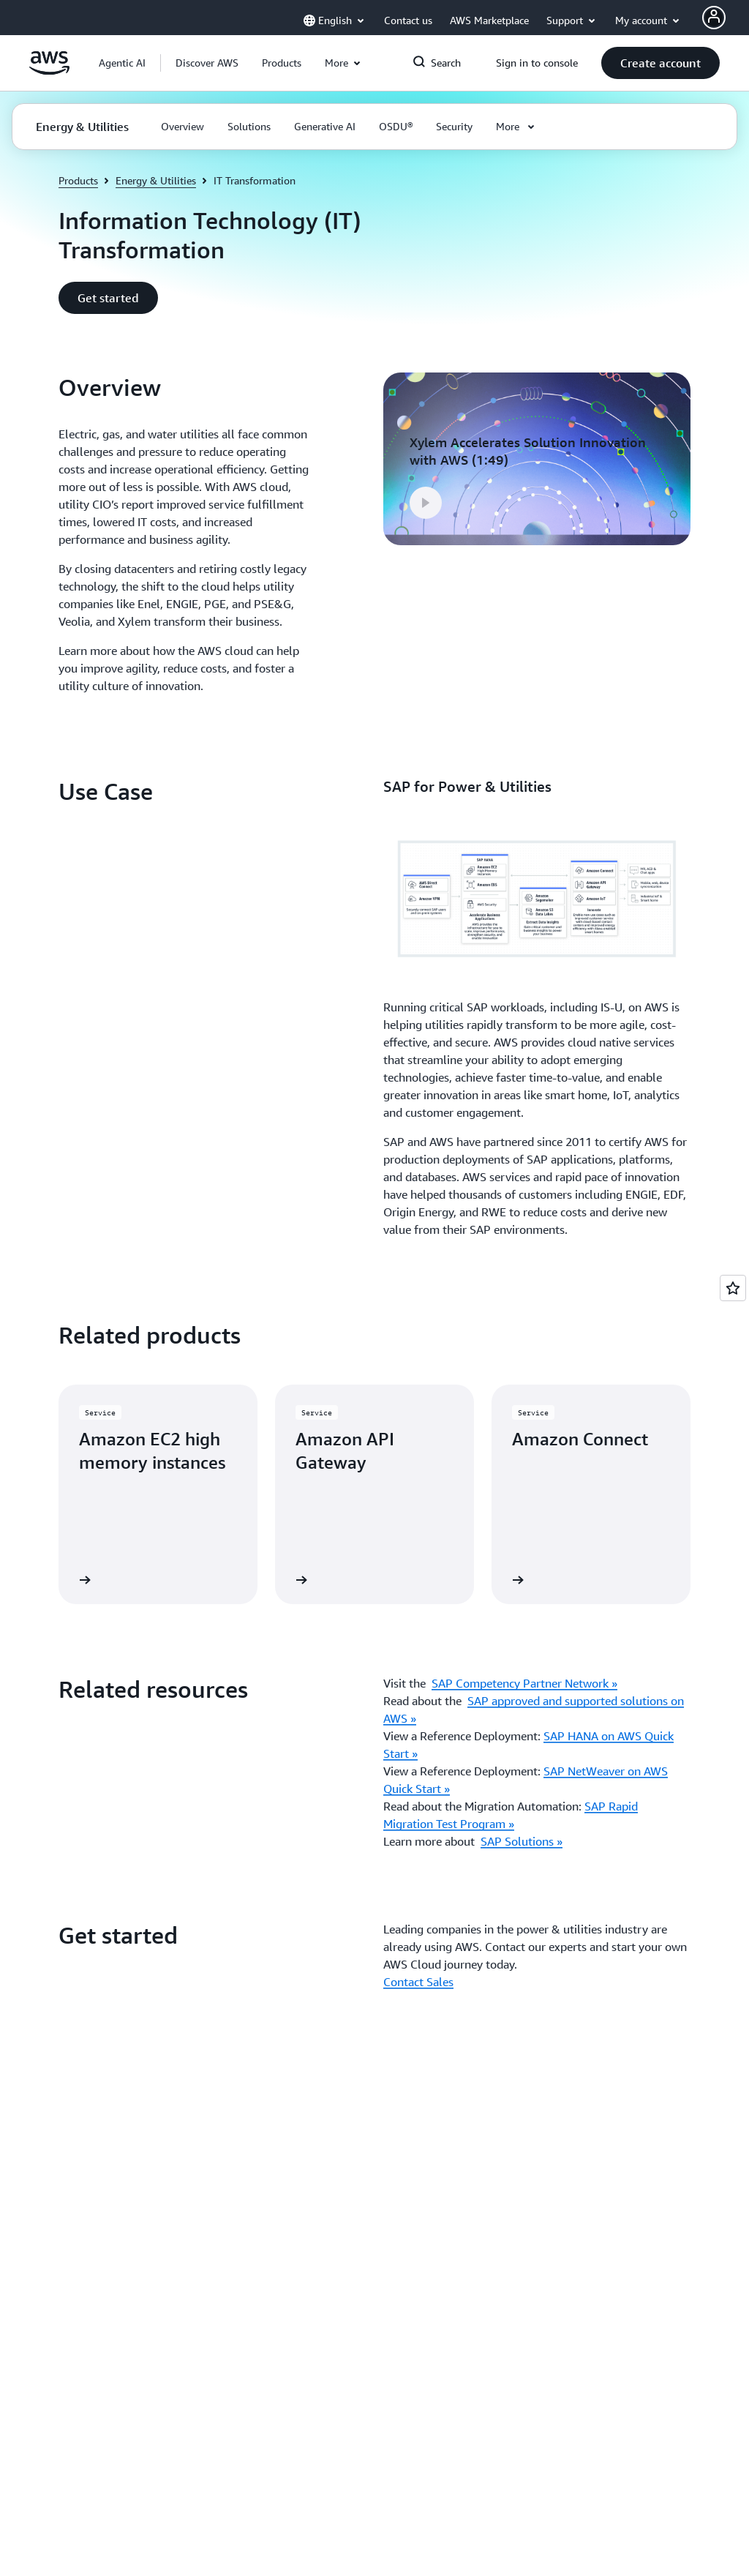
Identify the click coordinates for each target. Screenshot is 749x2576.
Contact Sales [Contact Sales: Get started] (418, 1981)
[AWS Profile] (714, 17)
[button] (207, 63)
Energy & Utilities (156, 180)
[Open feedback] (733, 1288)
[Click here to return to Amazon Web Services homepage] (49, 71)
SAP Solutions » (521, 1841)
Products (78, 180)
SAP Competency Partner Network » (524, 1683)
